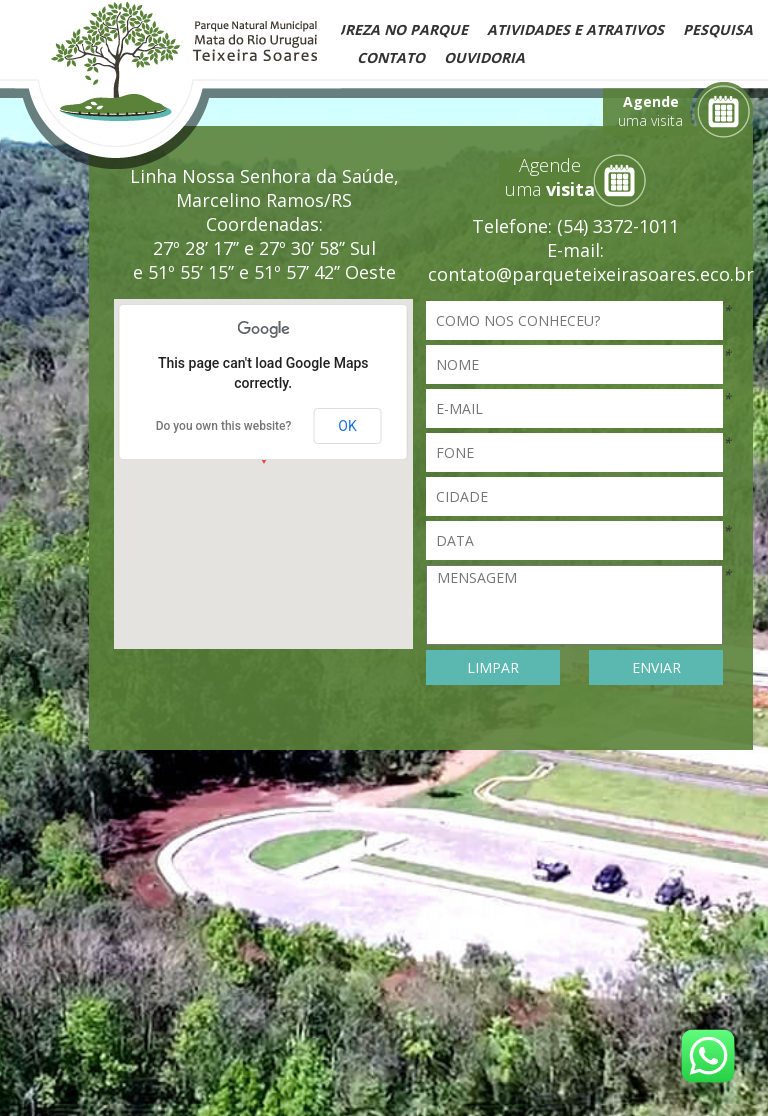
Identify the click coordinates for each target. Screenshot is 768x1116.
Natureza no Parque (386, 29)
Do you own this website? (224, 426)
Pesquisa (718, 29)
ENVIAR (656, 667)
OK (347, 426)
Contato (391, 57)
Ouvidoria (484, 57)
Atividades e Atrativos (575, 29)
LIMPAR (493, 667)
